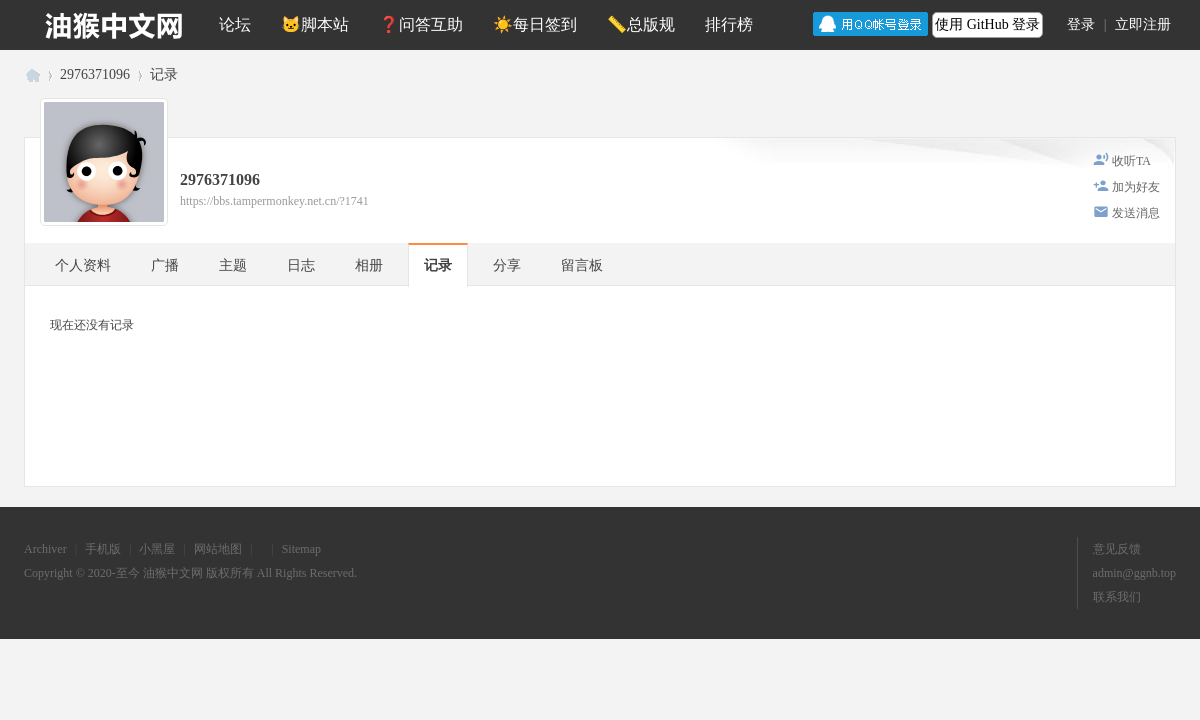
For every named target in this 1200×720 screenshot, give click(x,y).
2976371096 (95, 74)
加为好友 (1136, 187)
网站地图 (218, 549)
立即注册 (1143, 24)
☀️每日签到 (535, 24)
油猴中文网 (32, 74)
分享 (507, 265)
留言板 (582, 265)
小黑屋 (157, 549)
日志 (301, 265)
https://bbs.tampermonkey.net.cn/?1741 (274, 201)
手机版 (103, 549)
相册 (369, 265)
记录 (164, 74)
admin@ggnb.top (1134, 573)
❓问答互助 (421, 24)
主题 (233, 265)
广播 (165, 265)
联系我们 (1117, 597)
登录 (1081, 24)
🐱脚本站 (315, 24)
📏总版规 (641, 24)
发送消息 (1136, 213)
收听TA (1131, 161)
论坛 (235, 24)
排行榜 (729, 24)
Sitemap (301, 549)
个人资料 (83, 265)
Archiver (45, 549)
